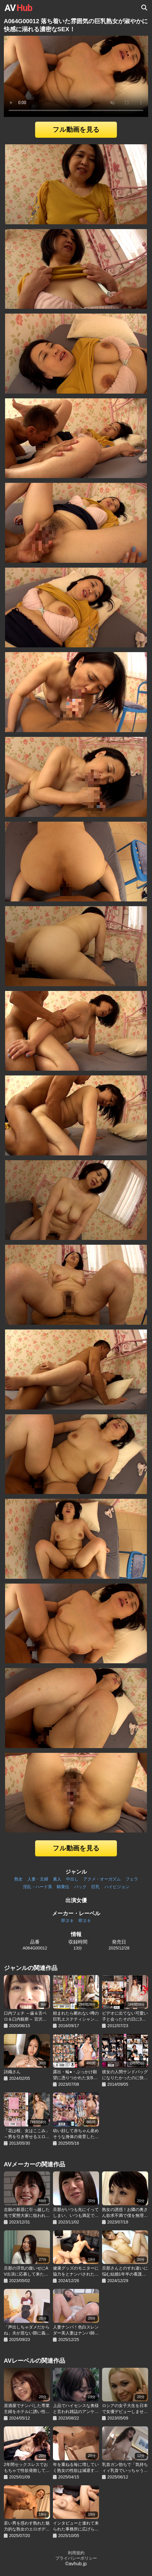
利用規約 (76, 2552)
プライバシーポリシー (76, 2558)
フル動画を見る (76, 129)
